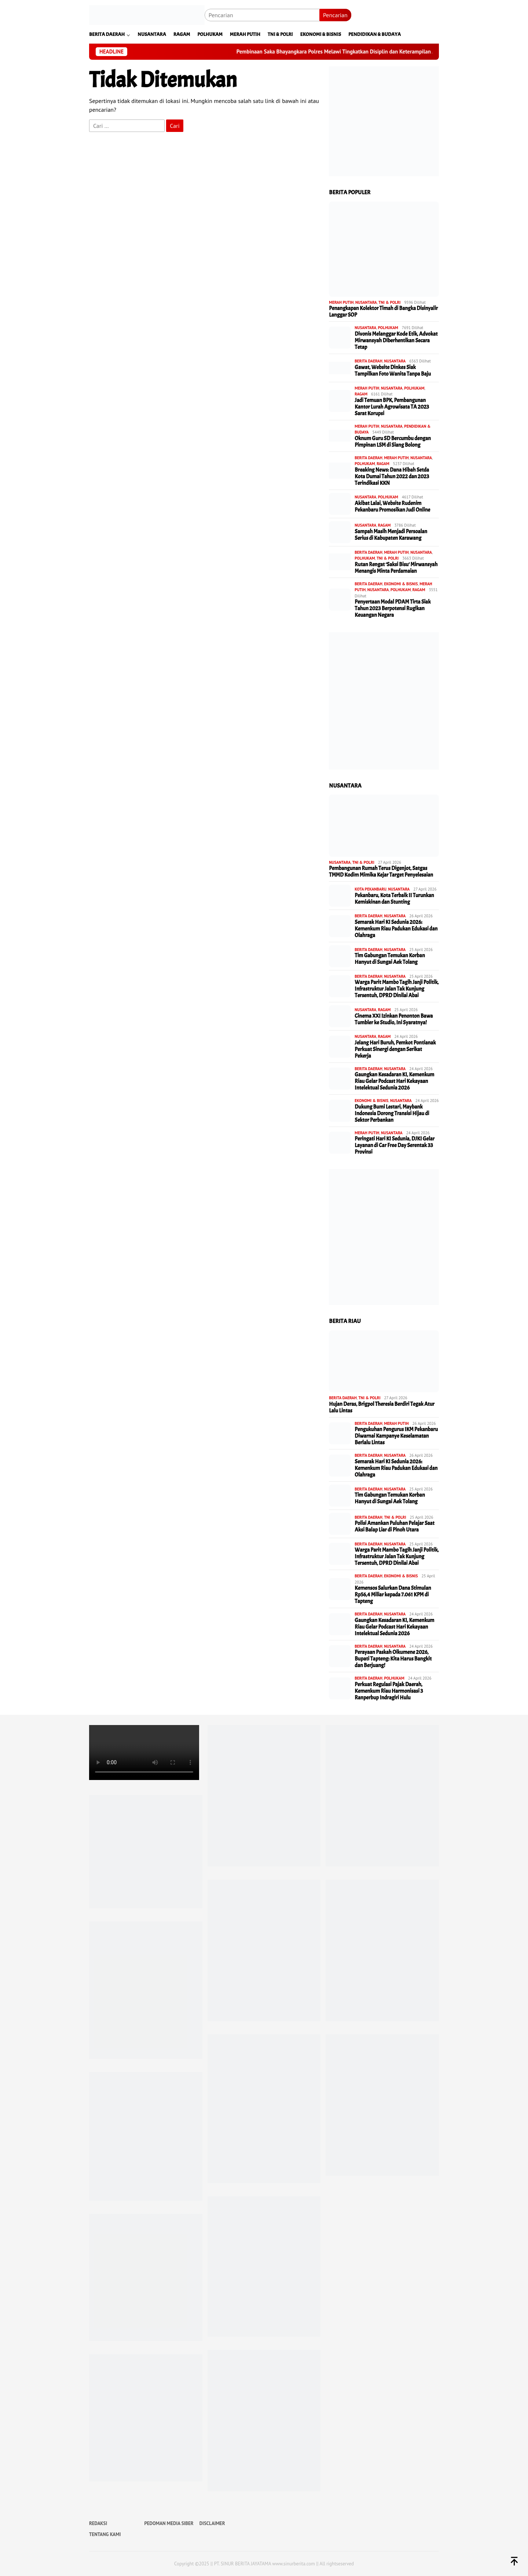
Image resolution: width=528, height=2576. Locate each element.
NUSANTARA (366, 302)
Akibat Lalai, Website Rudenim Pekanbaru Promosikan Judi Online (392, 506)
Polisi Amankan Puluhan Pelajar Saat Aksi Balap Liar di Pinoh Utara (394, 1526)
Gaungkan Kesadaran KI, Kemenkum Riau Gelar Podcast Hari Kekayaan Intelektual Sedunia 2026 (394, 1081)
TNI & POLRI (389, 302)
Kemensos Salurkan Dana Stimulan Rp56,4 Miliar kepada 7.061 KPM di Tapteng (393, 1595)
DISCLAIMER (212, 2523)
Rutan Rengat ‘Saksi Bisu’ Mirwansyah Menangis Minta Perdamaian (396, 568)
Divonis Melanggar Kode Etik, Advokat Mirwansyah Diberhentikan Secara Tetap (396, 341)
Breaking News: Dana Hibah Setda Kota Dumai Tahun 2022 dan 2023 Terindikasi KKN (392, 477)
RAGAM (361, 394)
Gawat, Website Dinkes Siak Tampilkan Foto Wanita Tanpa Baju (393, 370)
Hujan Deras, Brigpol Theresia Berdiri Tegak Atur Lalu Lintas (381, 1407)
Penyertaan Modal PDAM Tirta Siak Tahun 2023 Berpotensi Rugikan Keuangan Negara (392, 609)
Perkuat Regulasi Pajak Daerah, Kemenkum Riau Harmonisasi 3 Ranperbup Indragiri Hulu (389, 1691)
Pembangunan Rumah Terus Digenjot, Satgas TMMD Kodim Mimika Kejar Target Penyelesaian (381, 871)
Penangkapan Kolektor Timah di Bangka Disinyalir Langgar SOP (383, 311)
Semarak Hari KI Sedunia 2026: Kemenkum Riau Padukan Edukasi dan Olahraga (396, 929)
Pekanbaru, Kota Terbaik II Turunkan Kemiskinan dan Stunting (394, 899)
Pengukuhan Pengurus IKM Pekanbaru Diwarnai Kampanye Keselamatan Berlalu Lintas (396, 1436)
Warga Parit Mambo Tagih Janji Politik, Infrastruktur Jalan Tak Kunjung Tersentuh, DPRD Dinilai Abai (397, 989)
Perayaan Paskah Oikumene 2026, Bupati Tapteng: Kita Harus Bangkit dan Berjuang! (393, 1659)
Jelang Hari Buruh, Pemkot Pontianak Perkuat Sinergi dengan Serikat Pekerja (395, 1049)
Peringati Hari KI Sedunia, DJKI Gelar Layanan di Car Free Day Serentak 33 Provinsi (394, 1146)
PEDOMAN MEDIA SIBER (168, 2523)
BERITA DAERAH (368, 361)
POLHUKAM (388, 327)
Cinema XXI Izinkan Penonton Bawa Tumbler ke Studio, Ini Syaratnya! (394, 1019)
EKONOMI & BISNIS (401, 583)
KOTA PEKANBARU (370, 889)
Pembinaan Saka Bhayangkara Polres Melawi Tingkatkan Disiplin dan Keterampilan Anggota (357, 51)
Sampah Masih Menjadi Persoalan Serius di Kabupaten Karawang (391, 535)
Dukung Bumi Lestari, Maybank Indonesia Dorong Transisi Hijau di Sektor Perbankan (392, 1114)
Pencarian (335, 15)
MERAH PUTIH (341, 302)
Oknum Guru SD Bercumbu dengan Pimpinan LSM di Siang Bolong (393, 442)
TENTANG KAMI (105, 2534)
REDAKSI (98, 2523)
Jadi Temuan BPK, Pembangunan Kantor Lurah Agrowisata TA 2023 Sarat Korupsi (392, 407)
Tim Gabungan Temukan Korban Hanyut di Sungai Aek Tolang (390, 959)
